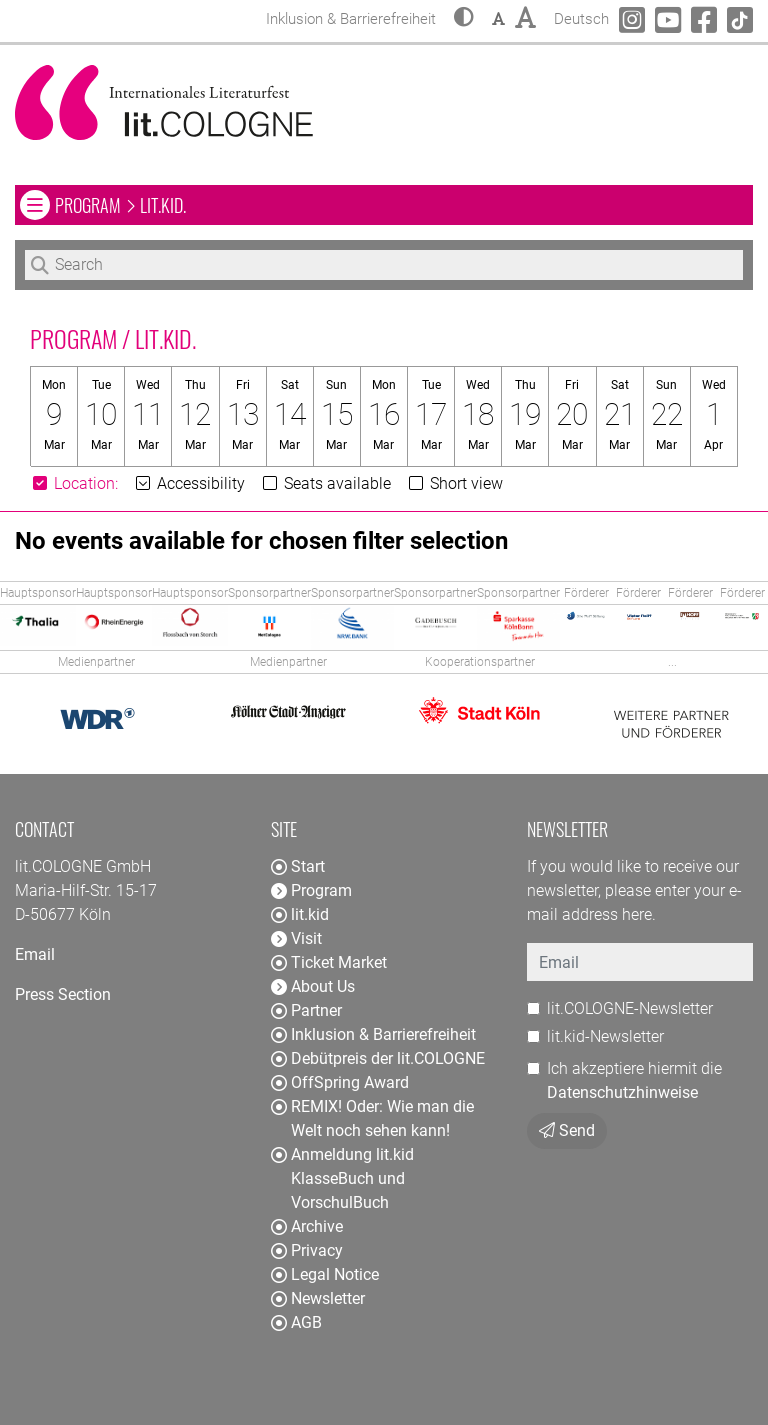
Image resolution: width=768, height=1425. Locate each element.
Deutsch (581, 16)
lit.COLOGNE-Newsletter (630, 1008)
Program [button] (311, 890)
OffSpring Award (340, 1082)
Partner (306, 1010)
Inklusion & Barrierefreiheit (373, 1034)
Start (298, 866)
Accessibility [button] (189, 483)
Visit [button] (296, 938)
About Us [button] (313, 986)
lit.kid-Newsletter (605, 1036)
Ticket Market (329, 962)
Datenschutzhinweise (622, 1092)
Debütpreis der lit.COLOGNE (378, 1058)
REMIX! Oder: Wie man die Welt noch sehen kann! (372, 1118)
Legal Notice (325, 1274)
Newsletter (318, 1298)
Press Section (63, 994)
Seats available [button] (325, 483)
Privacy (307, 1250)
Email (35, 954)
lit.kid (300, 914)
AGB (296, 1322)
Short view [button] (454, 483)
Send (567, 1130)
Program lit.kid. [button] (218, 204)
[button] (464, 19)
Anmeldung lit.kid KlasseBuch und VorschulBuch (342, 1178)
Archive (307, 1226)
